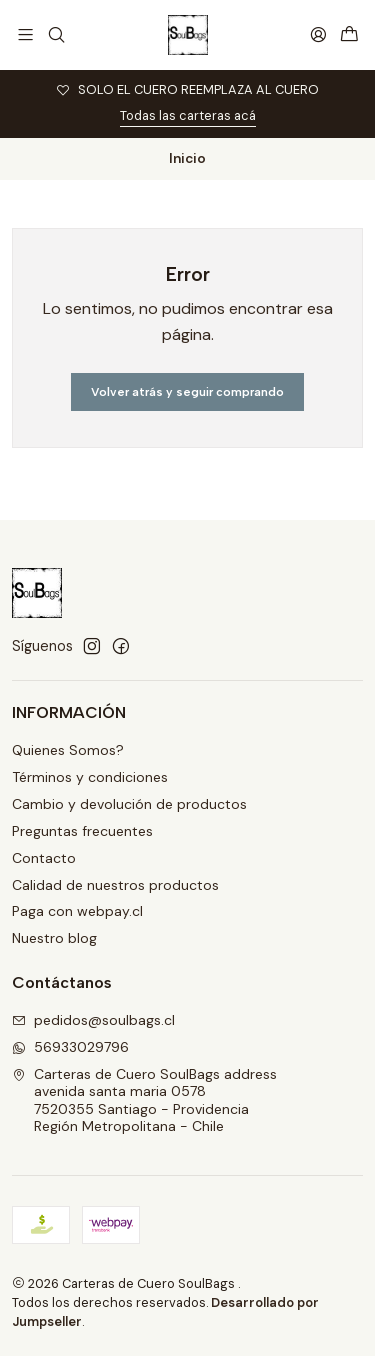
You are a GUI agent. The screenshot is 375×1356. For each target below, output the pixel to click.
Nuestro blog (54, 938)
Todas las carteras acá (188, 115)
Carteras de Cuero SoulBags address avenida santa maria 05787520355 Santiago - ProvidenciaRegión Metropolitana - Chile (144, 1100)
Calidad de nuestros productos (115, 885)
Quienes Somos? (68, 750)
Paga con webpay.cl (77, 911)
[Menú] (25, 34)
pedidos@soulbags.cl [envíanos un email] (93, 1020)
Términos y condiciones (90, 777)
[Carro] (349, 35)
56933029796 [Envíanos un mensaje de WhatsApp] (70, 1047)
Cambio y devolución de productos (129, 804)
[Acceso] (318, 34)
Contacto (44, 858)
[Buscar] (55, 34)
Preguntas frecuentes (82, 831)
